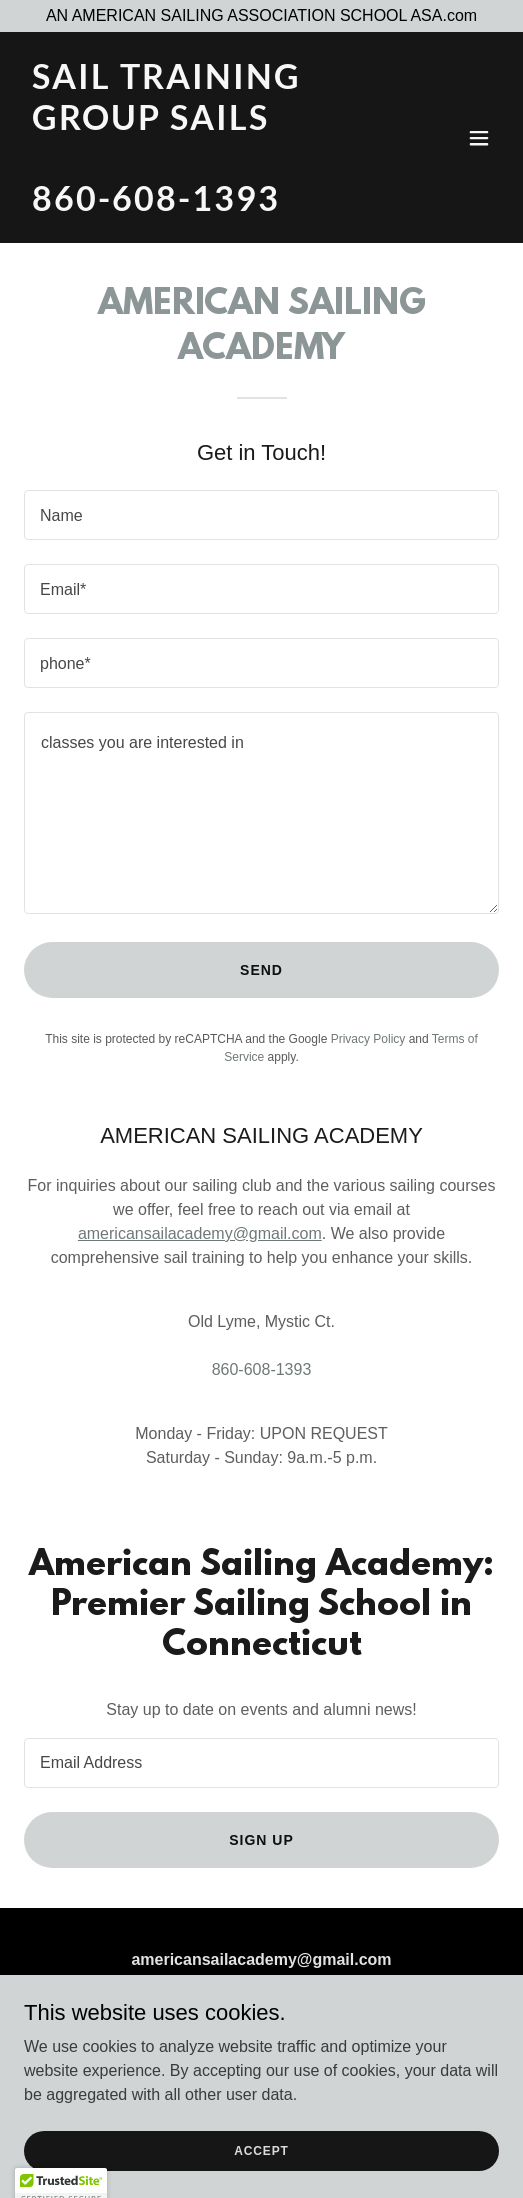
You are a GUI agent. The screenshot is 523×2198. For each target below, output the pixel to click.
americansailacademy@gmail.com (200, 1233)
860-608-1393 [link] (262, 1369)
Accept (261, 2164)
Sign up (261, 1840)
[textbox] (261, 515)
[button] (479, 138)
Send (261, 970)
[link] (190, 205)
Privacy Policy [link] (368, 1039)
